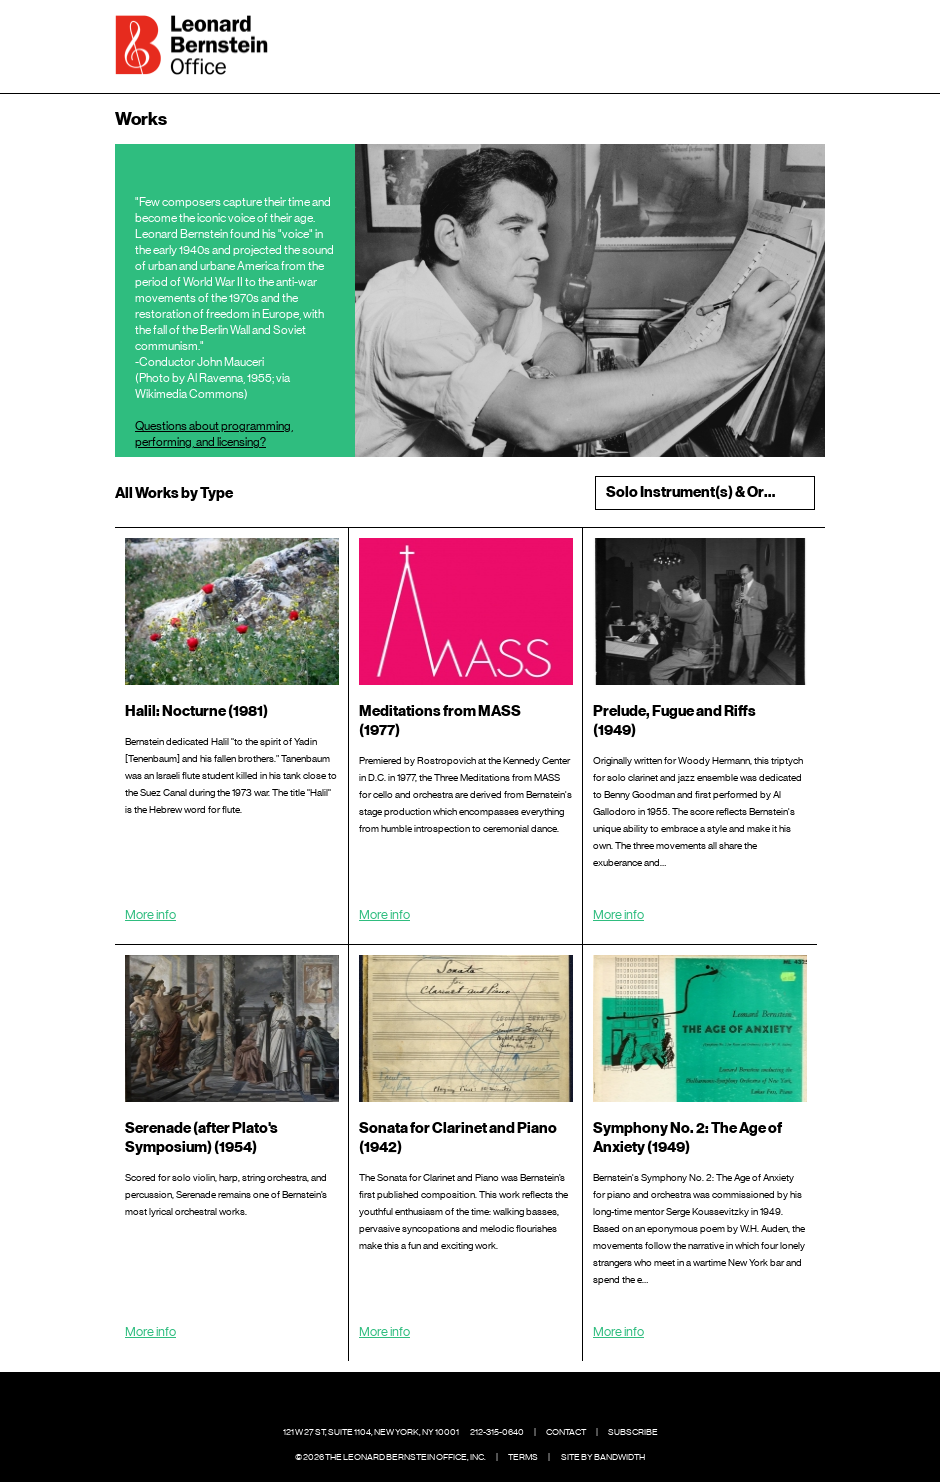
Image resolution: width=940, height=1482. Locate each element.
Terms (523, 1457)
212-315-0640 (497, 1432)
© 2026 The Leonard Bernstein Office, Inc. (390, 1457)
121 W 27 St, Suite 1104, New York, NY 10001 (371, 1432)
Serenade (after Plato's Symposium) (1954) (201, 1138)
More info (150, 914)
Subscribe (633, 1432)
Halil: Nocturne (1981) (196, 711)
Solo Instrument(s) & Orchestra (710, 492)
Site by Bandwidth (603, 1457)
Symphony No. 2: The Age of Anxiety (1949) (687, 1138)
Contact (566, 1432)
